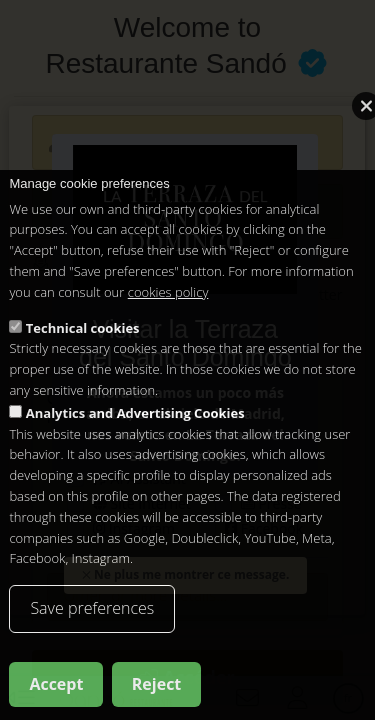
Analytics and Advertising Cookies (135, 422)
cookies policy (168, 301)
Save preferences (92, 617)
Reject (157, 693)
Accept (56, 693)
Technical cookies (83, 337)
